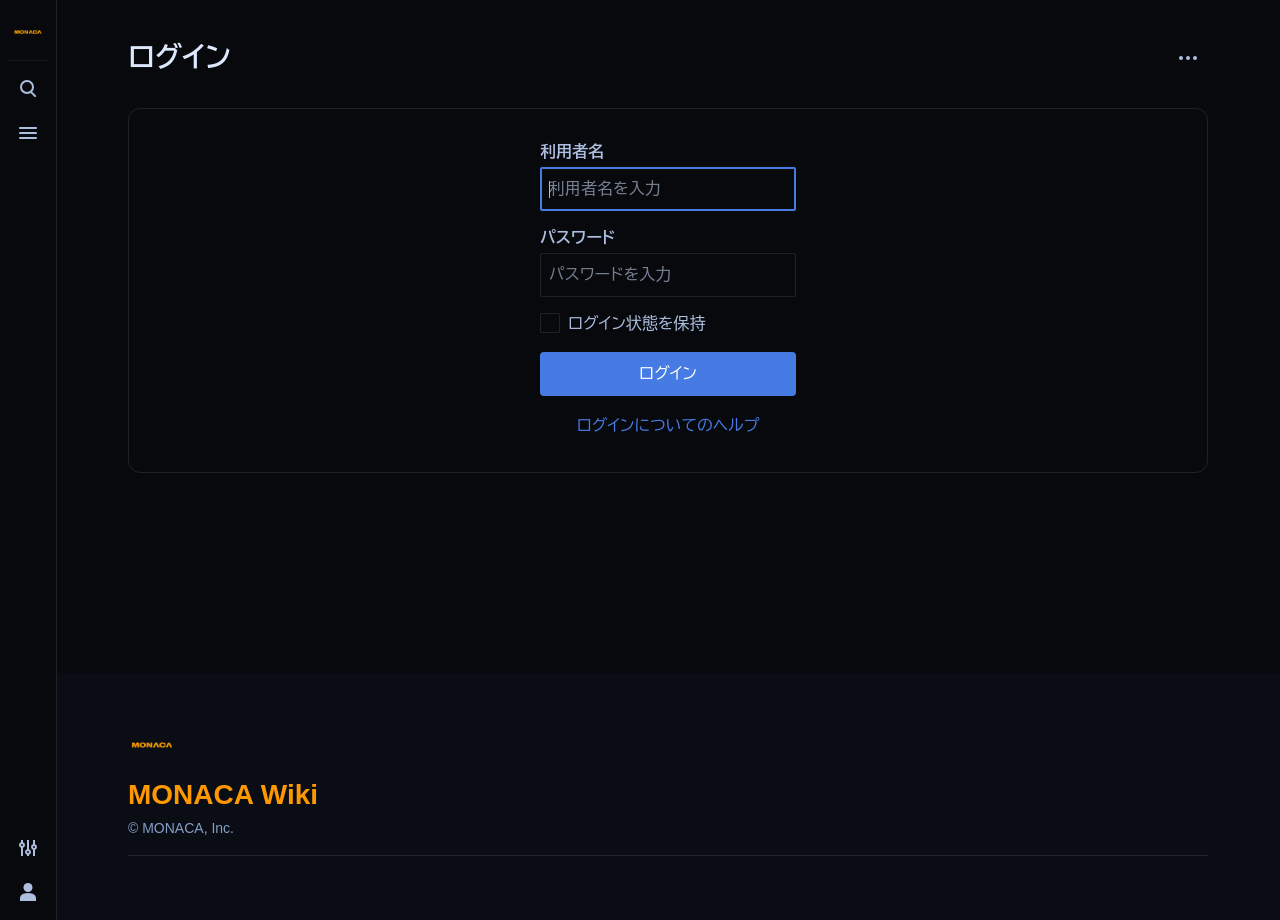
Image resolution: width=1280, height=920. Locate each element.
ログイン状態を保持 (636, 323)
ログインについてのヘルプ (668, 425)
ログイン (668, 373)
